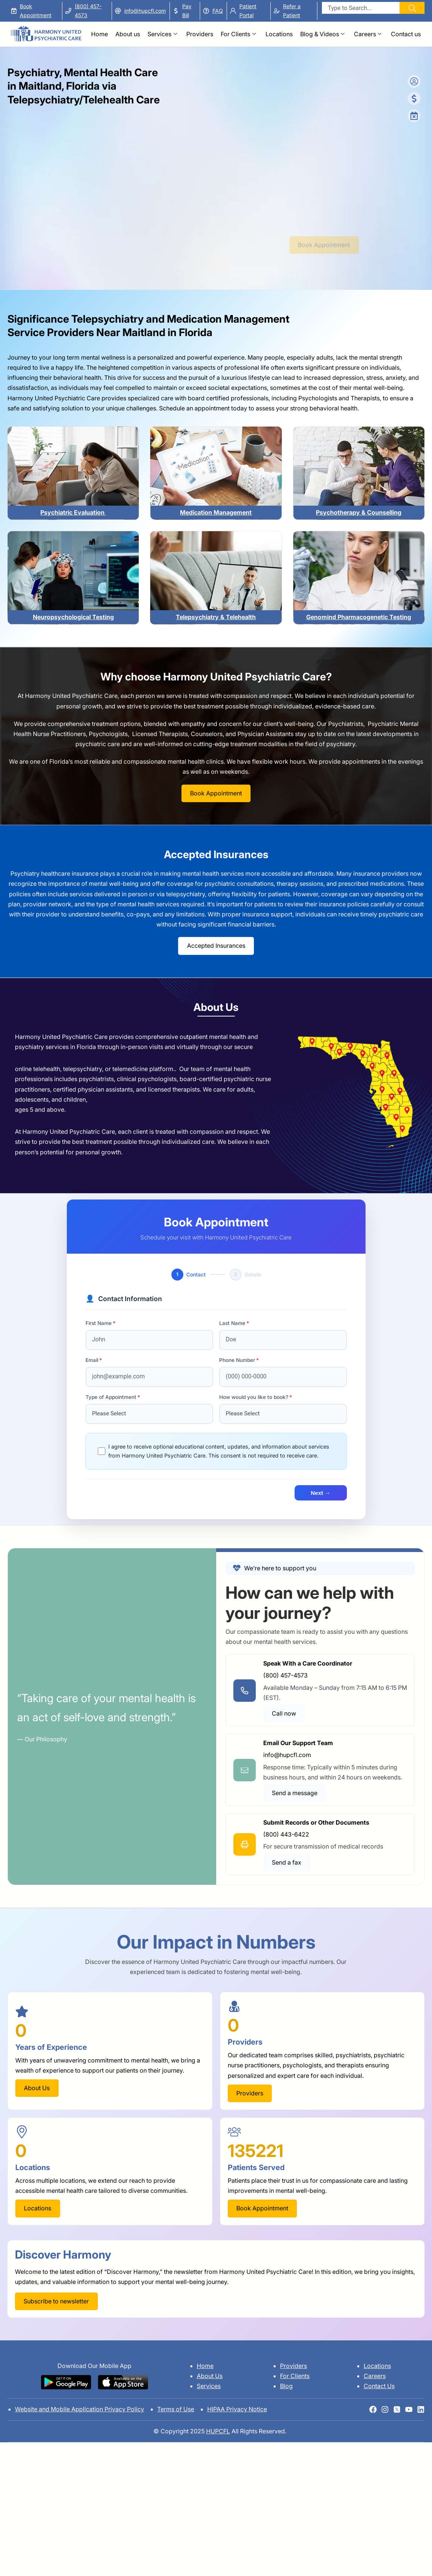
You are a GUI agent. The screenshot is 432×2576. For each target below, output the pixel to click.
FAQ (217, 10)
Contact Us (379, 2386)
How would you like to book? (253, 1397)
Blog (286, 2386)
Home (99, 34)
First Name (99, 1323)
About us (127, 34)
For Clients (235, 34)
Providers (199, 34)
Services (159, 34)
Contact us (406, 34)
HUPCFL (218, 2431)
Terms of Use (175, 2409)
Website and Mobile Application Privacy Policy (79, 2409)
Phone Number (237, 1360)
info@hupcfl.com (145, 10)
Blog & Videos (319, 34)
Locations (279, 34)
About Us (210, 2376)
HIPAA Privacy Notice (237, 2409)
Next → (320, 1493)
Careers (365, 34)
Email (92, 1360)
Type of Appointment (111, 1397)
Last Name (232, 1323)
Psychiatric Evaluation (73, 512)
